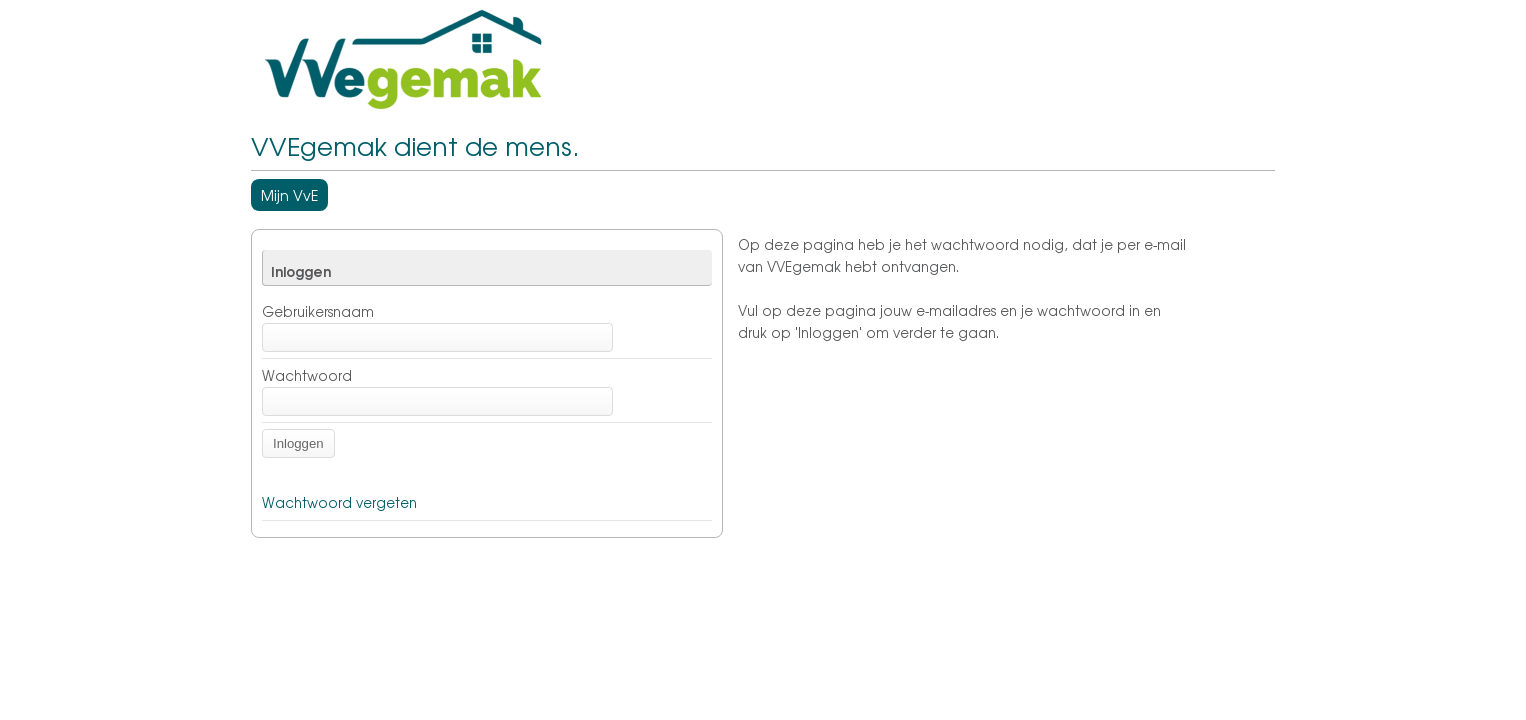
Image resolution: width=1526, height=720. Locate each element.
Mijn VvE (289, 195)
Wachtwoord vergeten (339, 502)
